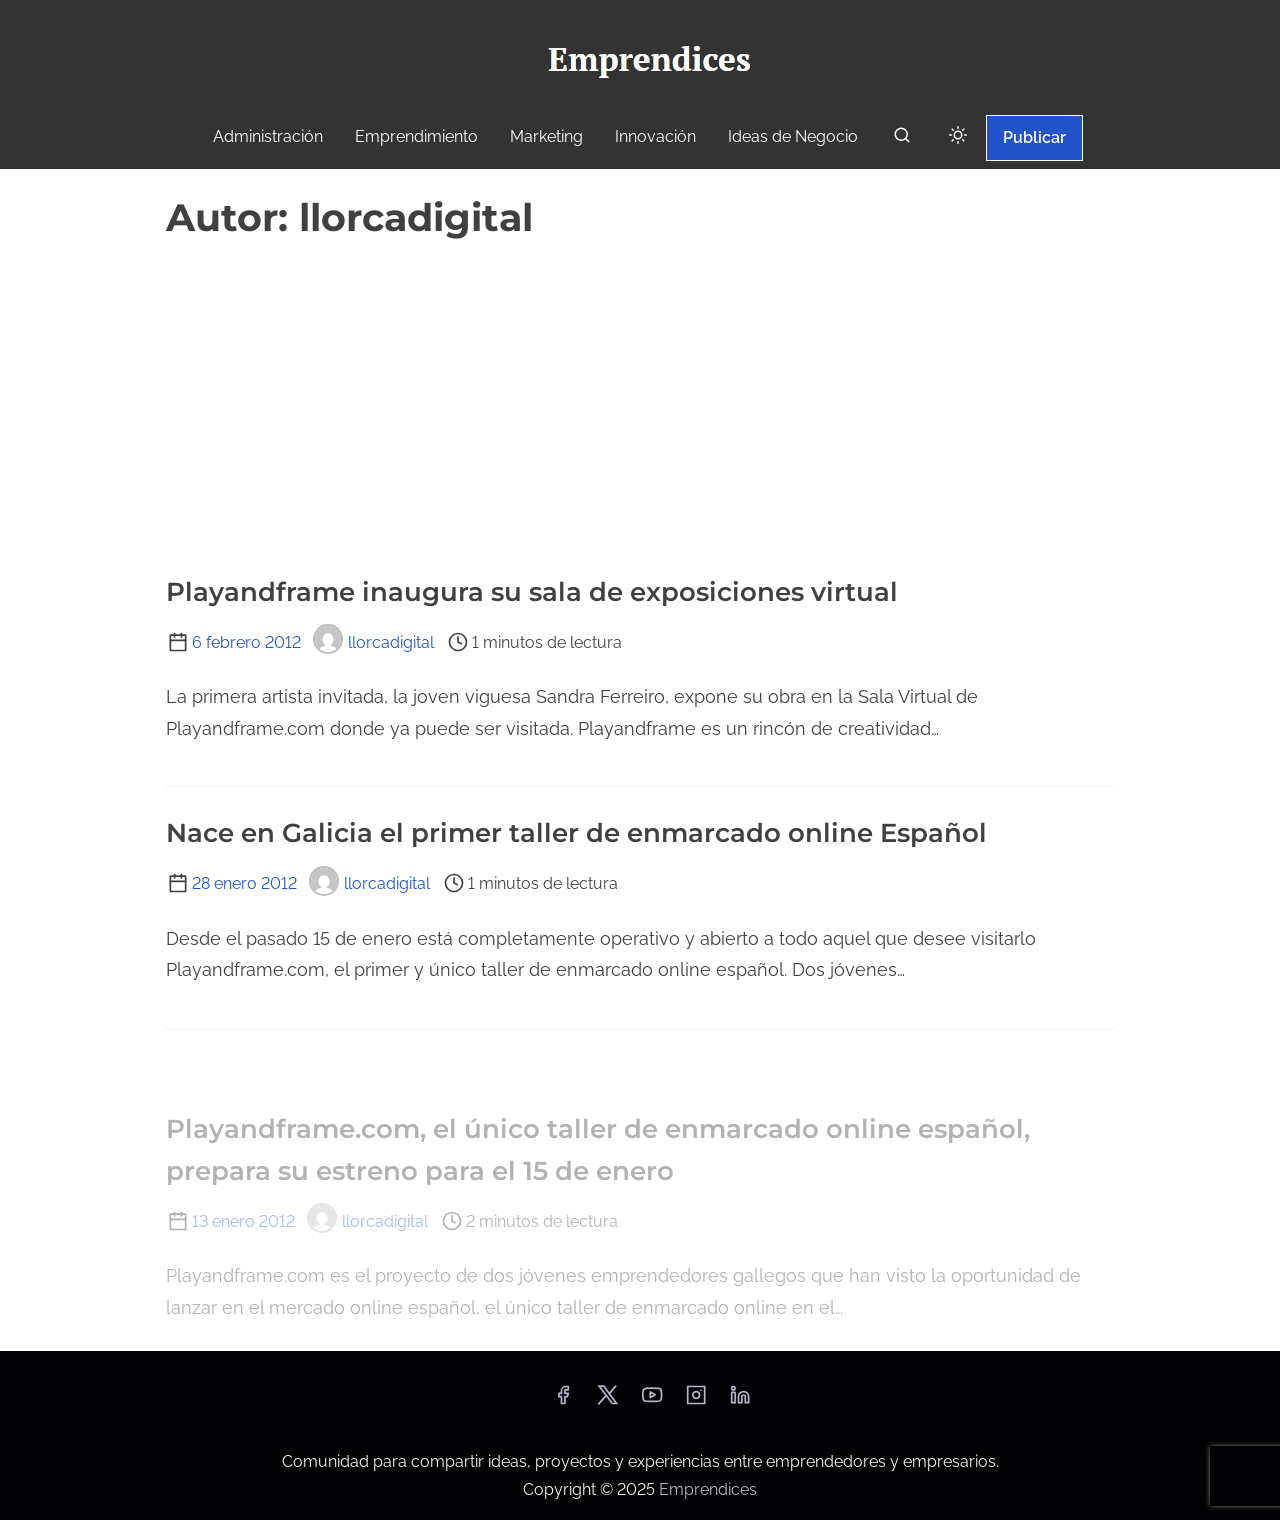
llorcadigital (373, 642)
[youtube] (652, 1401)
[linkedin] (740, 1401)
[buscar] (902, 139)
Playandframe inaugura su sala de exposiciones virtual (532, 592)
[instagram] (696, 1401)
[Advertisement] (640, 398)
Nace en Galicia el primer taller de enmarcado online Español (576, 833)
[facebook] (563, 1401)
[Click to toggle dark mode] (958, 136)
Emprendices (708, 1489)
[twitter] (607, 1401)
